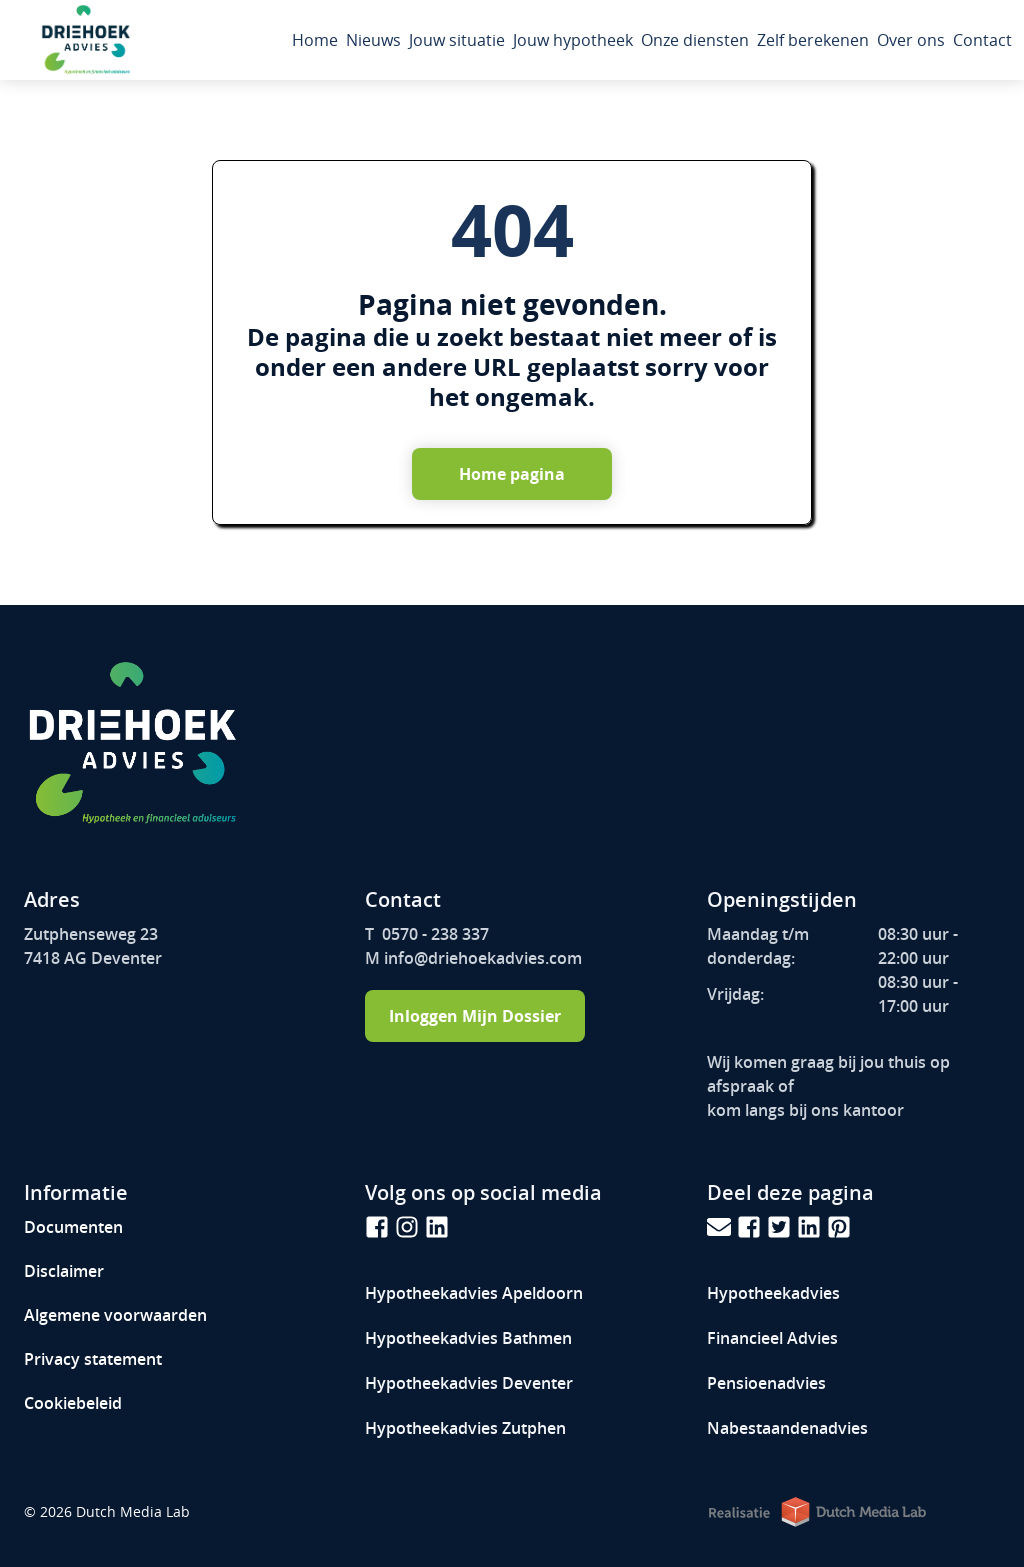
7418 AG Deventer (93, 958)
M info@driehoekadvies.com (473, 958)
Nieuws (373, 40)
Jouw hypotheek (573, 40)
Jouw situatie (457, 40)
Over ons (911, 40)
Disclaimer (64, 1271)
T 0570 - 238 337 (427, 934)
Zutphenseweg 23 (91, 934)
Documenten (73, 1227)
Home (315, 40)
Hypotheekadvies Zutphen (465, 1428)
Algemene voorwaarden (115, 1315)
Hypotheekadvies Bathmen (468, 1338)
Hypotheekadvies (474, 1293)
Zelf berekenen (813, 40)
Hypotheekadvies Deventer (469, 1383)
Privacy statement (93, 1359)
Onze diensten (695, 40)
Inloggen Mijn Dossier (475, 1016)
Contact (982, 40)
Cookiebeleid (73, 1403)
